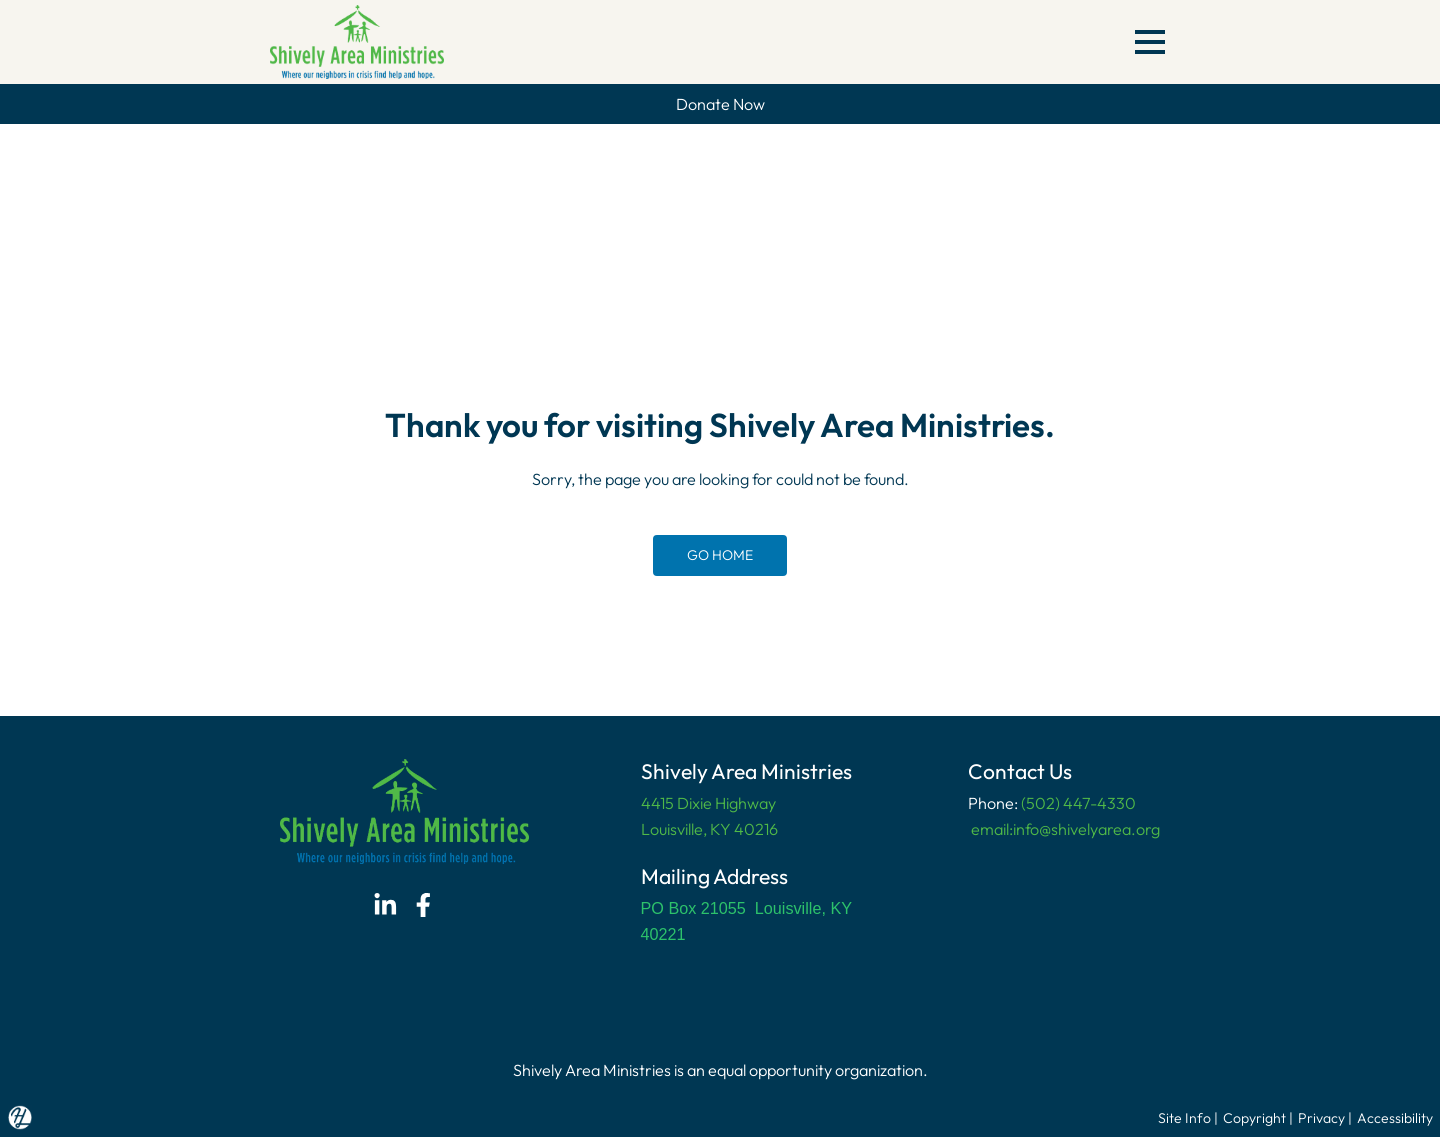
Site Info (1184, 1118)
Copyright (1254, 1118)
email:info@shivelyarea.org (1064, 829)
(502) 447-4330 (1078, 803)
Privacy (1321, 1118)
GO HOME (720, 555)
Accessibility (1395, 1118)
